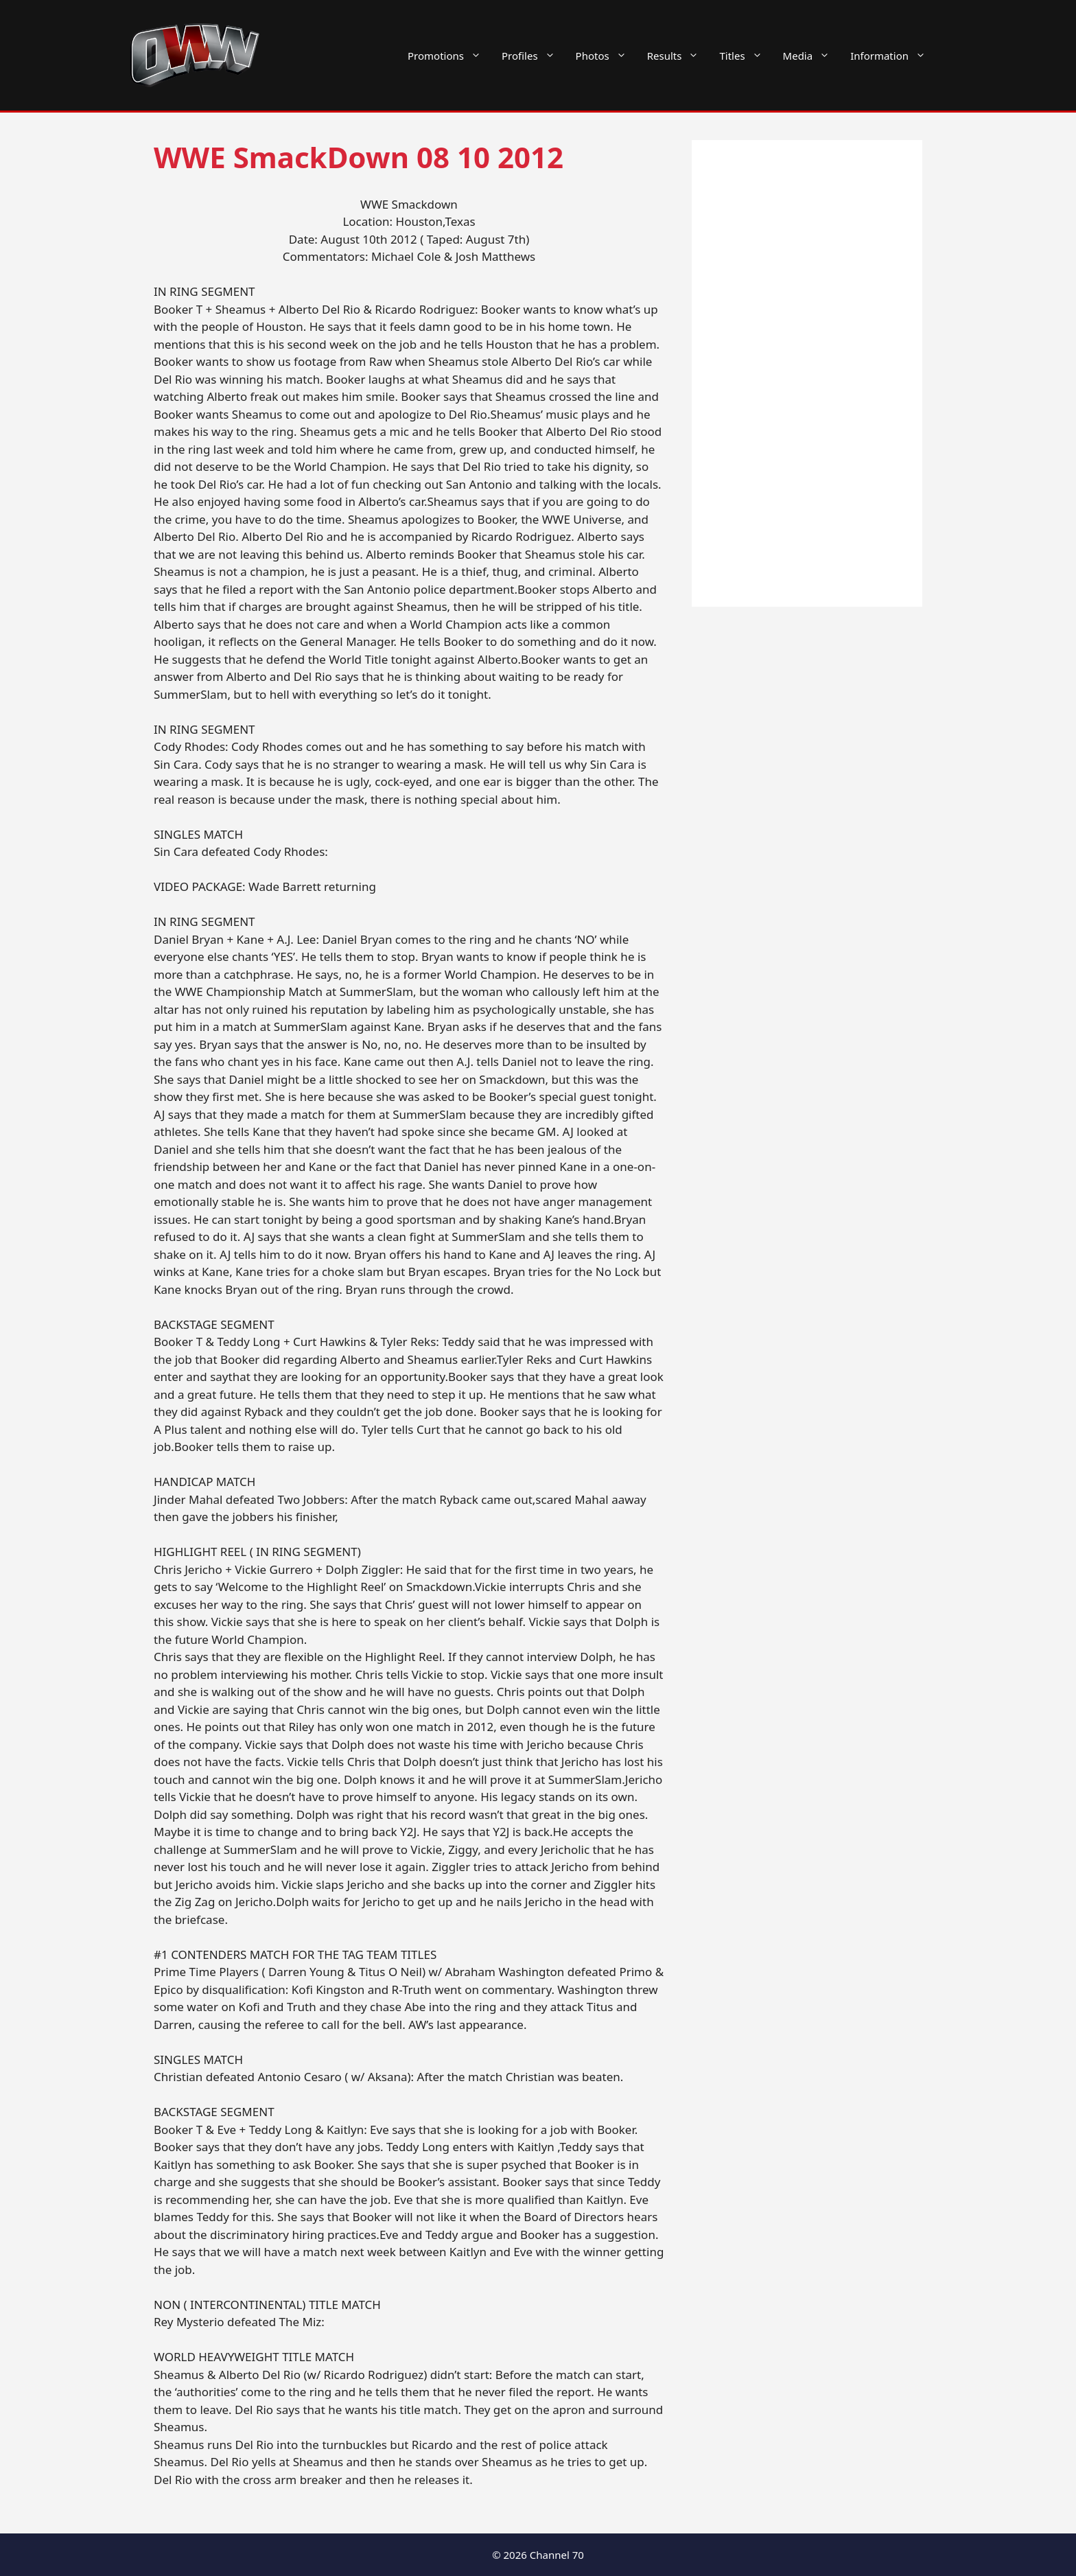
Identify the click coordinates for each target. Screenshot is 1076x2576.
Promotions (449, 55)
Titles (745, 55)
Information (893, 55)
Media (812, 55)
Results (678, 55)
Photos (606, 55)
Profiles (533, 55)
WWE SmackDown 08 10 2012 (358, 156)
